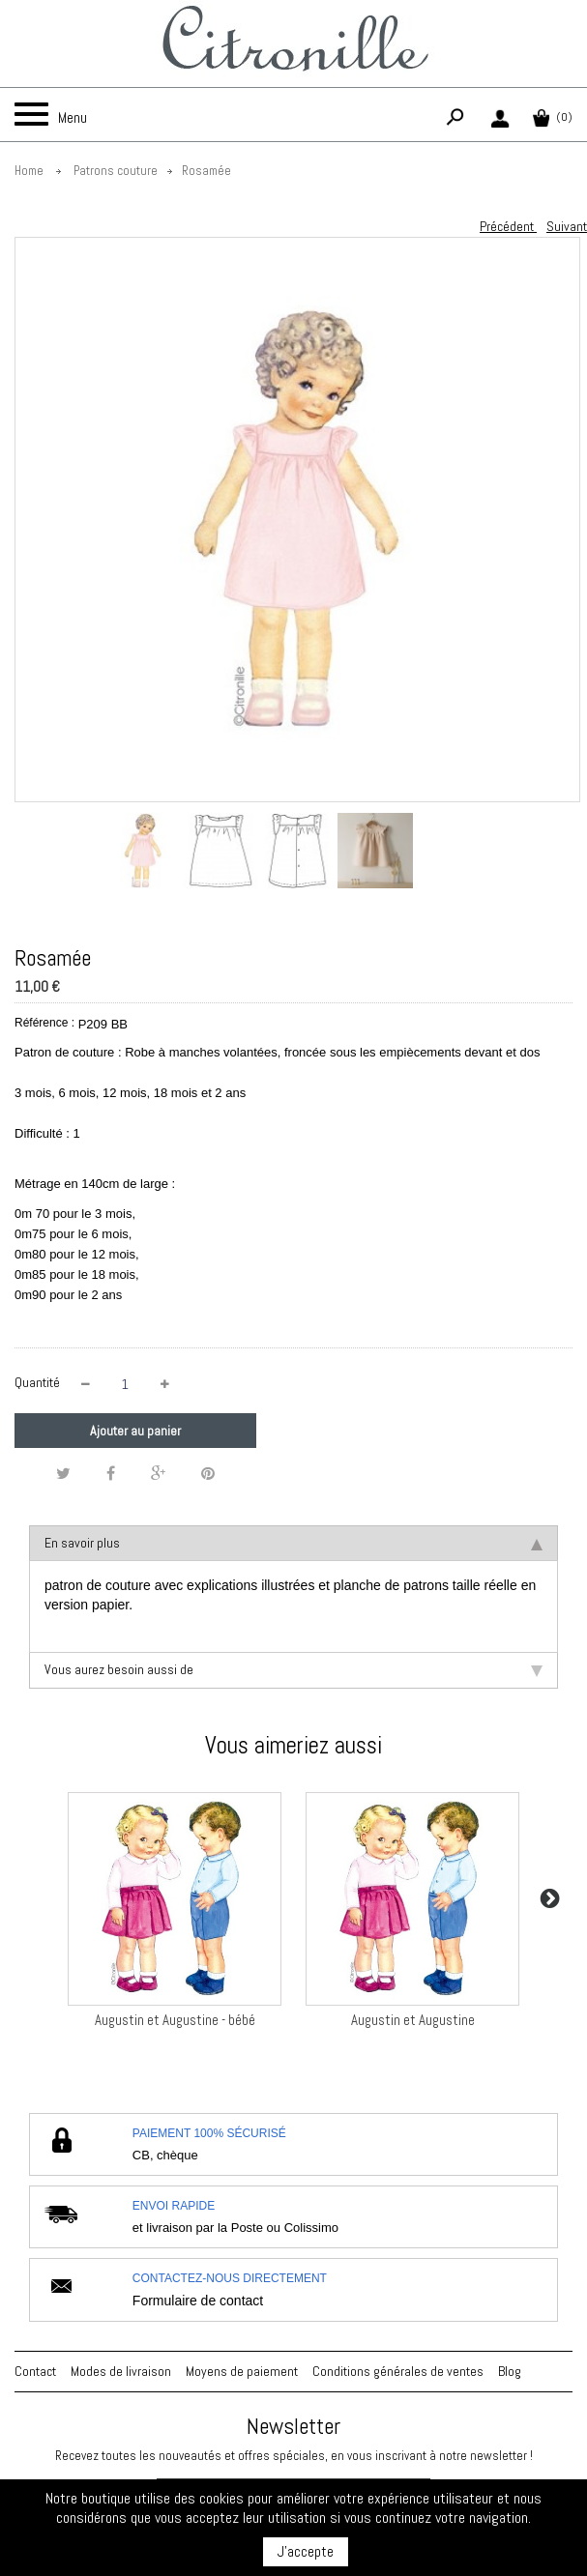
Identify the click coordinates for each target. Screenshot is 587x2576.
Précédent (508, 226)
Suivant (566, 226)
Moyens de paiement (242, 2371)
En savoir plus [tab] (293, 1542)
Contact (35, 2371)
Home (29, 170)
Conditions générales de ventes (398, 2371)
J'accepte (306, 2551)
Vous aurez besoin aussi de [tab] (293, 1669)
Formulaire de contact (197, 2300)
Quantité (37, 1382)
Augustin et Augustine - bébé (175, 2020)
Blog (509, 2371)
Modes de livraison (121, 2371)
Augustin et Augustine (413, 2020)
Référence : (44, 1022)
